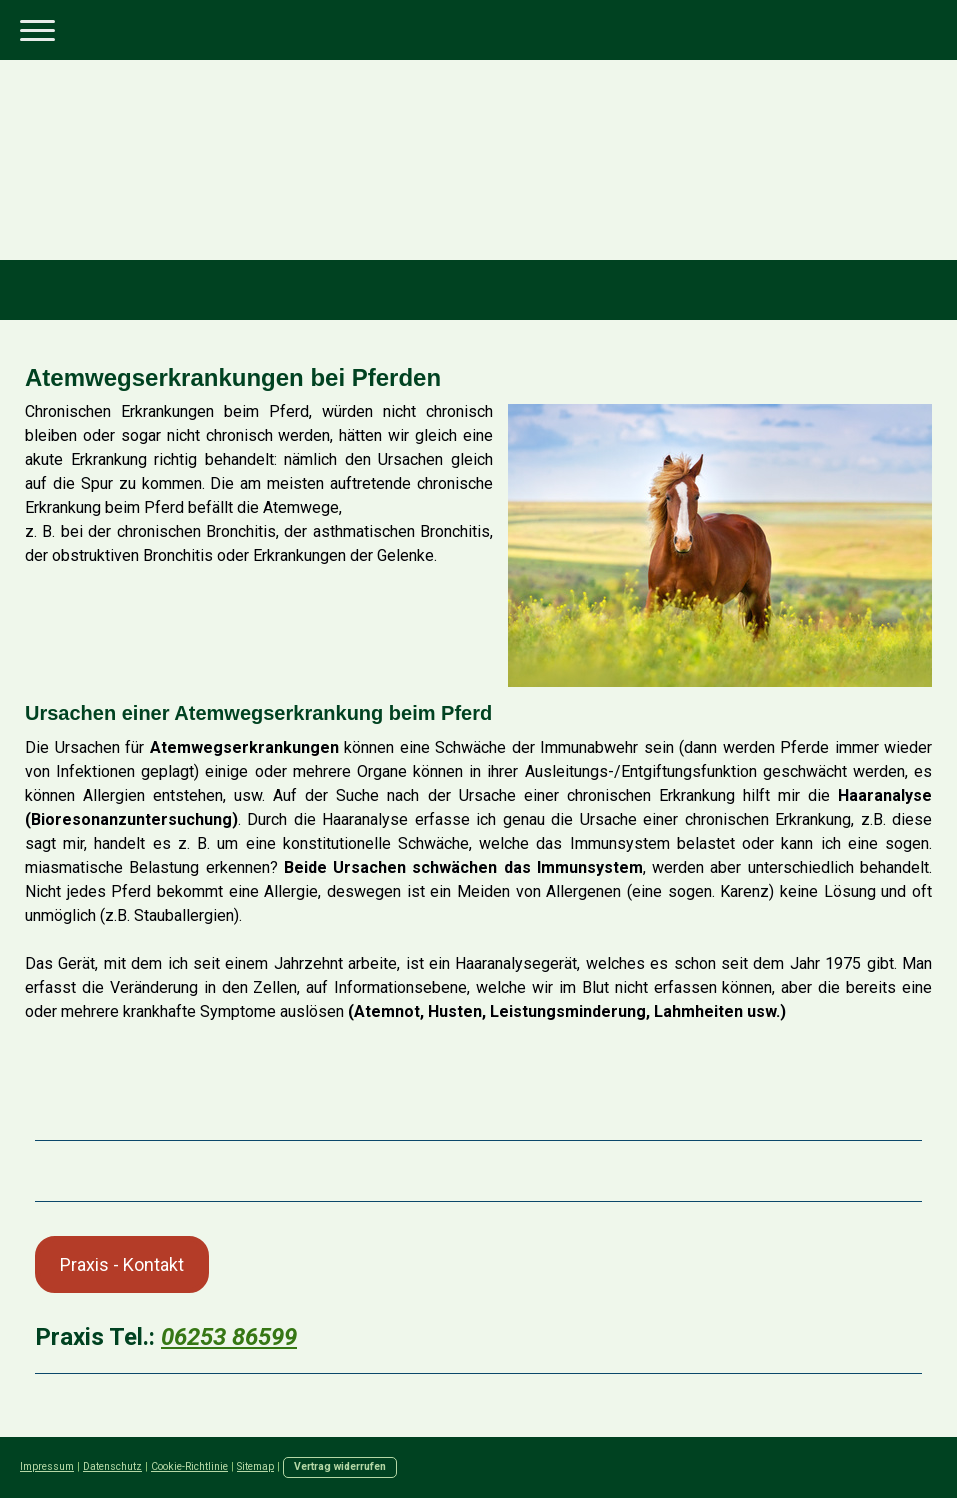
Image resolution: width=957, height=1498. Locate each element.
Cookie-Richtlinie (189, 1466)
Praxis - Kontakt (122, 1264)
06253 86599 (229, 1337)
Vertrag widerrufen (340, 1466)
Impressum (47, 1466)
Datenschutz (112, 1466)
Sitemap (255, 1466)
